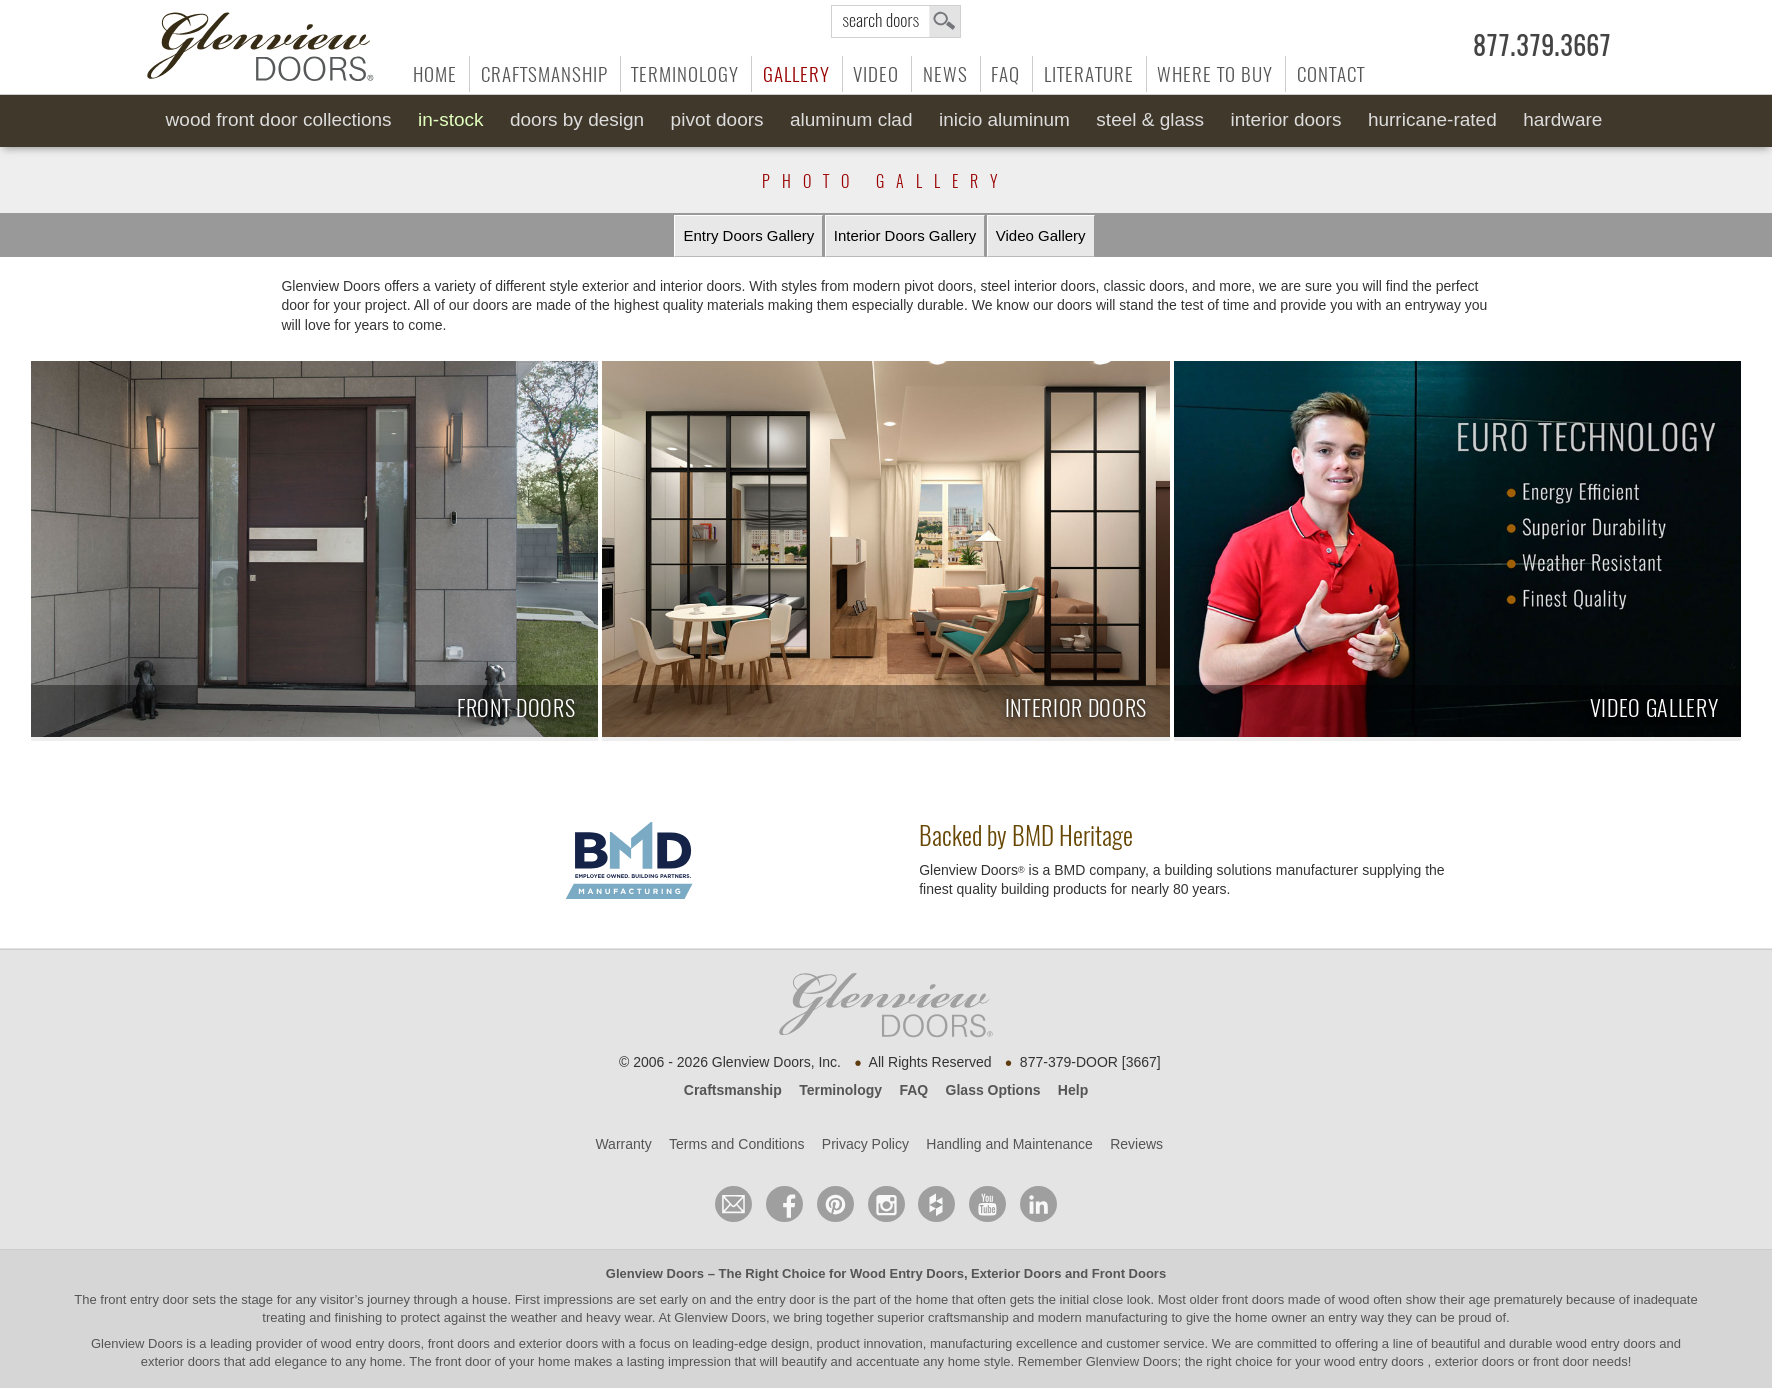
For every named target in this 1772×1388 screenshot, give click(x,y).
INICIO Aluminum (1004, 119)
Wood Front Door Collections (279, 119)
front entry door (146, 1299)
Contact (1331, 74)
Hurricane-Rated (1432, 119)
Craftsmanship (544, 74)
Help (1073, 1090)
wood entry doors (1607, 1343)
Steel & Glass (1150, 119)
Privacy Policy (865, 1144)
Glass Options (993, 1090)
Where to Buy (1215, 74)
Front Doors (1129, 1273)
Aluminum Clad (851, 119)
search (896, 21)
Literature (1089, 74)
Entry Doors (748, 236)
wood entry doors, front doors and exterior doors (459, 1343)
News (945, 74)
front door (463, 1361)
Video (876, 74)
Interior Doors (1286, 119)
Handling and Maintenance (1009, 1144)
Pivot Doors (717, 119)
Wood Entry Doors (907, 1273)
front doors (1253, 1299)
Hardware (1562, 119)
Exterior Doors (1016, 1273)
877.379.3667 (1542, 46)
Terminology (685, 74)
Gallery (796, 74)
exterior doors (180, 1361)
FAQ (1005, 74)
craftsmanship (968, 1317)
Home (435, 74)
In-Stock (450, 119)
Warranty (623, 1144)
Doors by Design (577, 119)
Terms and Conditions (736, 1144)
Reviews (1136, 1144)
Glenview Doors (655, 1273)
